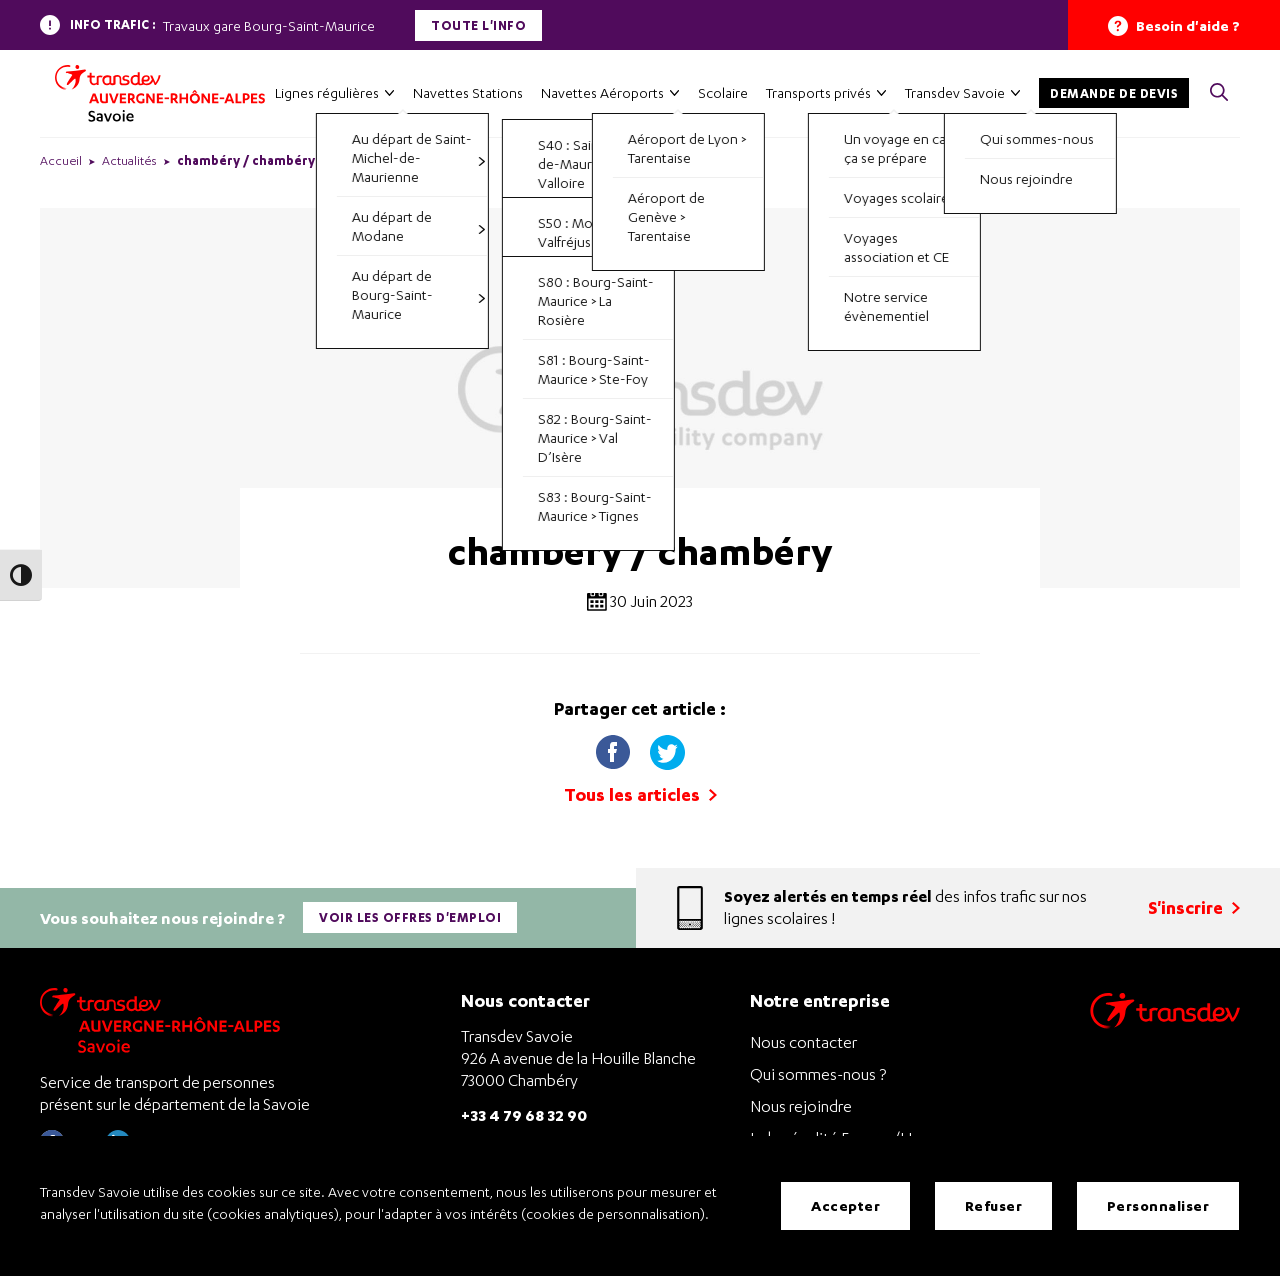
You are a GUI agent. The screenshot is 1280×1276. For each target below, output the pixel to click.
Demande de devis (1114, 93)
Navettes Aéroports (602, 92)
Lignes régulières (327, 92)
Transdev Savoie (955, 92)
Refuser (994, 1205)
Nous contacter (803, 1042)
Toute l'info (478, 25)
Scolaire (723, 92)
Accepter (845, 1205)
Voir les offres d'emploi (410, 917)
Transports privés (818, 92)
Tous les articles (640, 794)
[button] (1219, 93)
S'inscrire (1194, 907)
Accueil (61, 160)
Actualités (129, 160)
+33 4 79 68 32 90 (524, 1114)
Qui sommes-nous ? (818, 1074)
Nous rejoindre (801, 1106)
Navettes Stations (468, 92)
